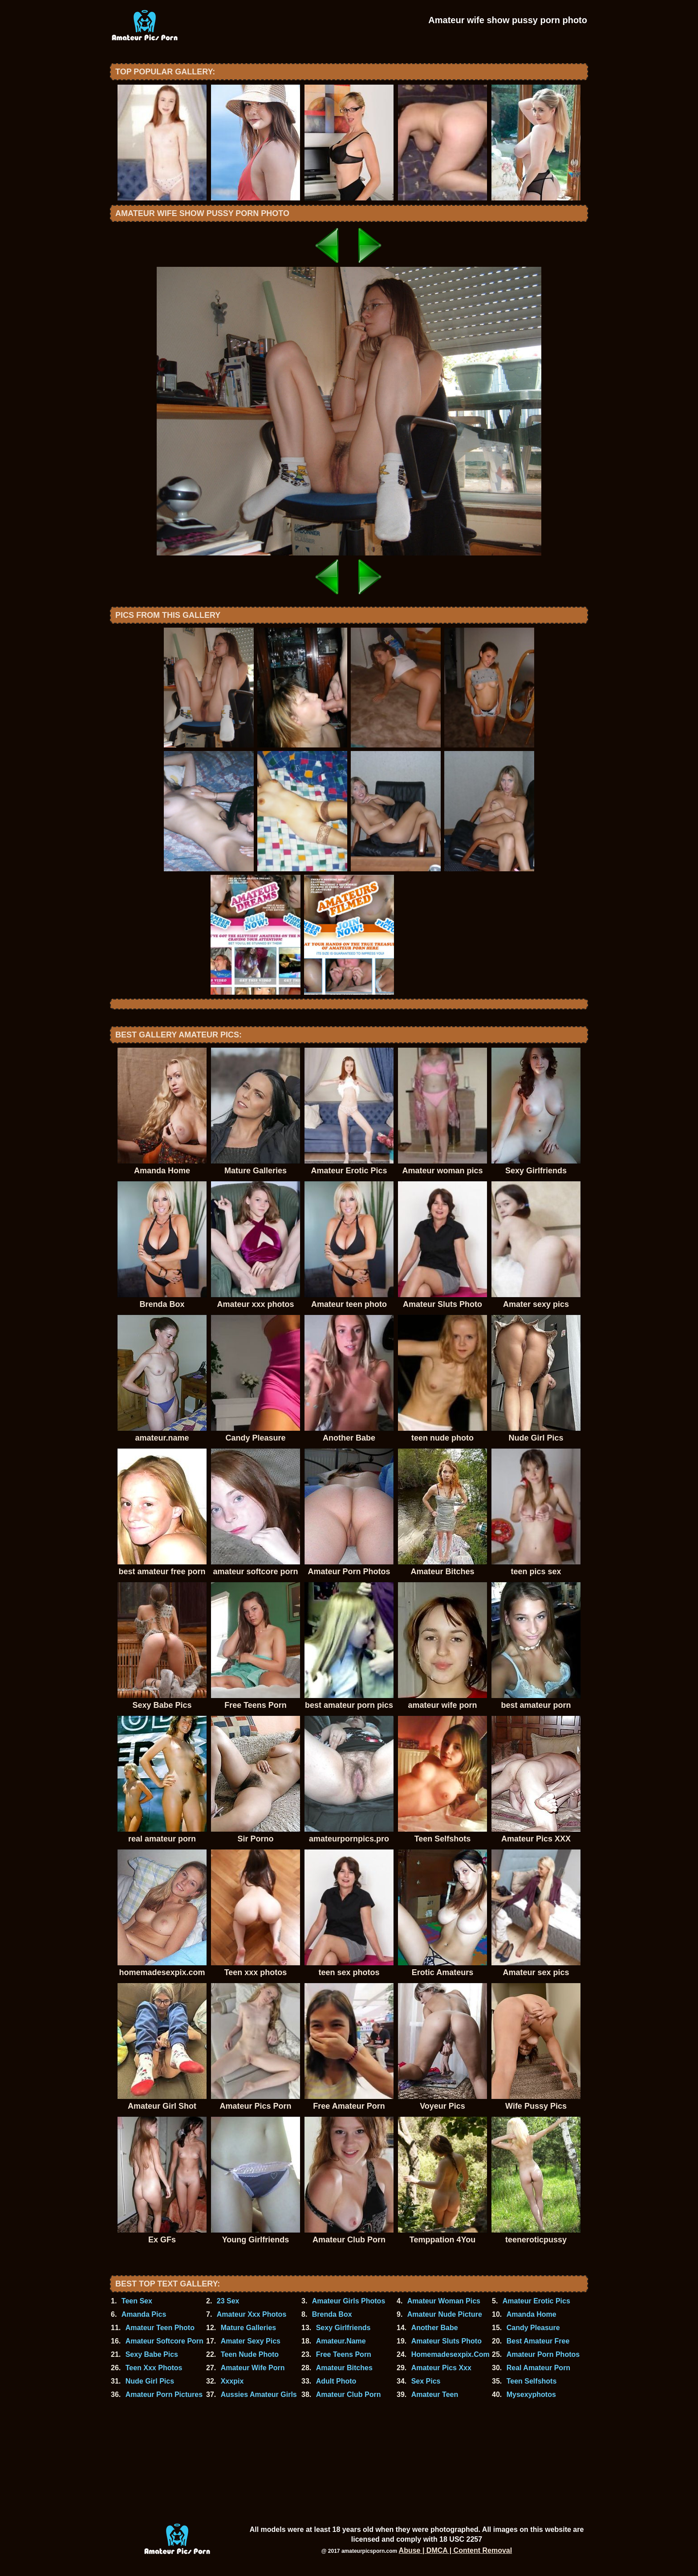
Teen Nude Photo (250, 2354)
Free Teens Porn (343, 2354)
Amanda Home (531, 2314)
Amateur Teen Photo (160, 2327)
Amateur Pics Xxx (441, 2368)
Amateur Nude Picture (444, 2314)
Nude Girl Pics (150, 2381)
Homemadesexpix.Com (450, 2354)
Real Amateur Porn (538, 2368)
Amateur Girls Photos (348, 2301)
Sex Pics (426, 2381)
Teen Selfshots (532, 2381)
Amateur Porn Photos (543, 2354)
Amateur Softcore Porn (164, 2341)
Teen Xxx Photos (154, 2368)
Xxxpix (232, 2381)
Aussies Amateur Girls (259, 2394)
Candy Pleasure (533, 2327)
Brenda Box (332, 2314)
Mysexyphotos (531, 2394)
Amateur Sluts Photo (446, 2341)
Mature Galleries (248, 2327)
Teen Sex (137, 2301)
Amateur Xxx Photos (251, 2314)
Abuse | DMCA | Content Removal (455, 2550)
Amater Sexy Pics (250, 2341)
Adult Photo (336, 2381)
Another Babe (434, 2327)
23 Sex (228, 2301)
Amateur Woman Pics (443, 2301)
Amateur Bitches (344, 2368)
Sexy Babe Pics (152, 2354)
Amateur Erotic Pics (536, 2301)
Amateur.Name (341, 2341)
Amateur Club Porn (348, 2394)
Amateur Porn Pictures (164, 2394)
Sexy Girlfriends (343, 2327)
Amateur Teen (435, 2394)
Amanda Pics (144, 2314)
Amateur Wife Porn (253, 2368)
